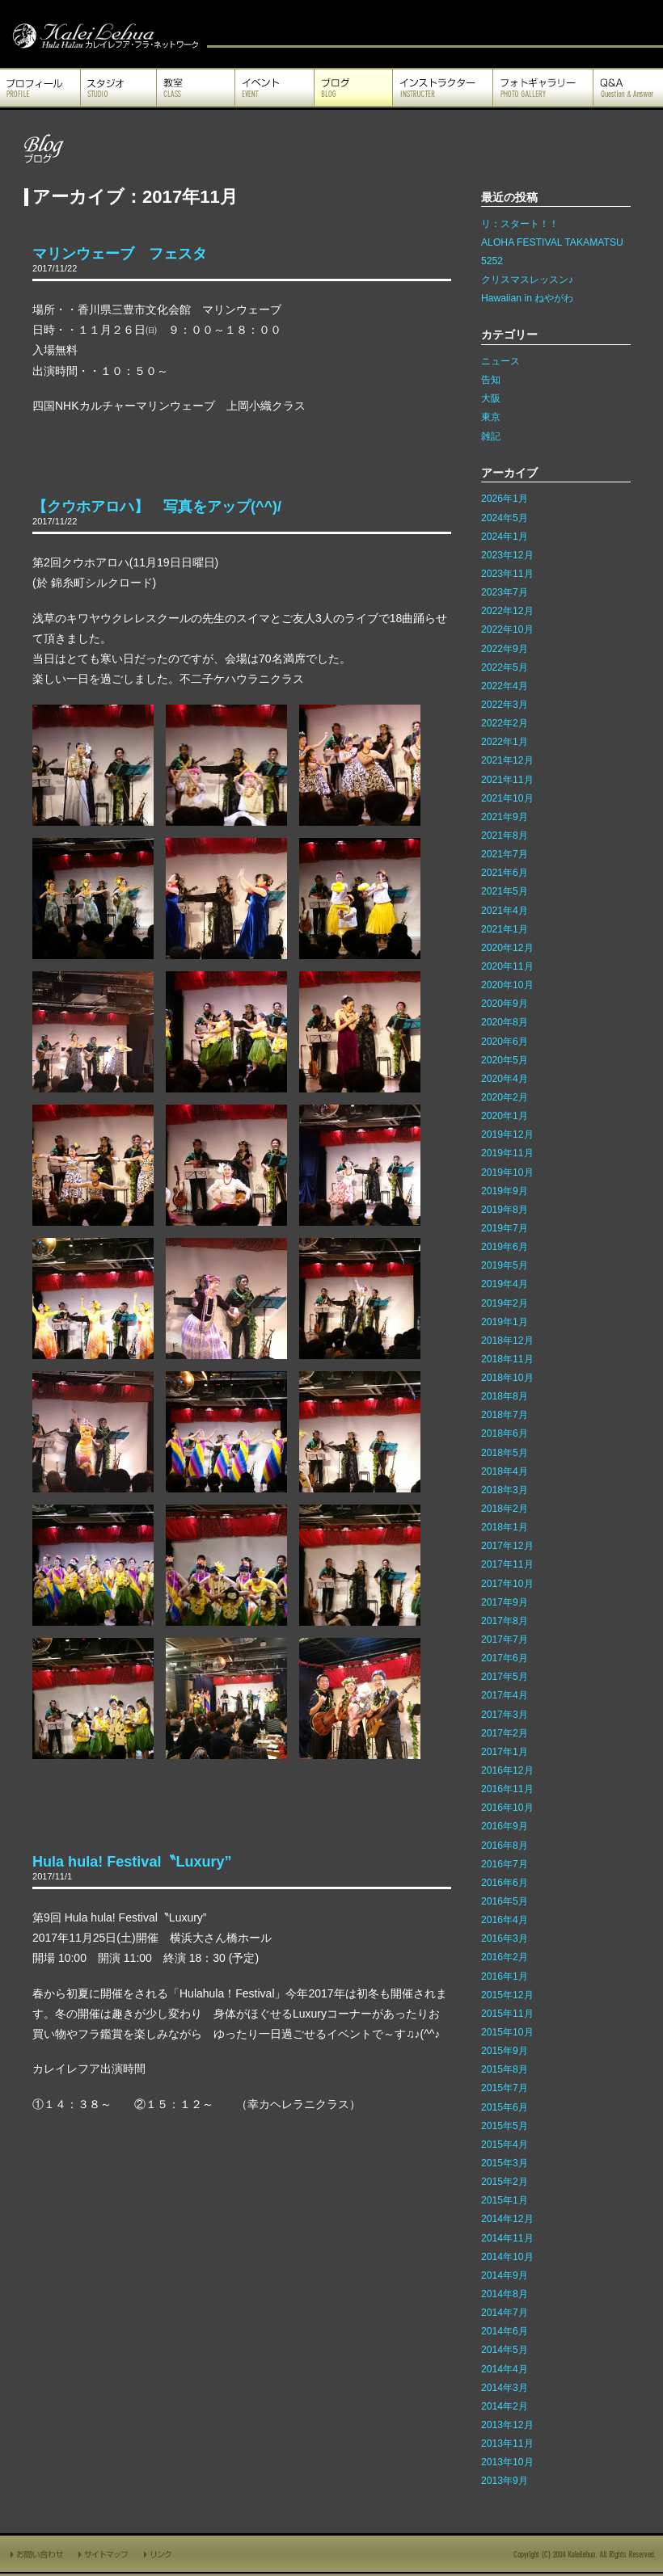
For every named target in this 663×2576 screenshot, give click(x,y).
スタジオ (118, 87)
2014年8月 (504, 2294)
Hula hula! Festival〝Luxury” (132, 1862)
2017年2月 (504, 1733)
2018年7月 (504, 1415)
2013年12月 (507, 2425)
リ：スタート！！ (520, 223)
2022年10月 (507, 629)
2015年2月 (504, 2181)
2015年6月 (504, 2107)
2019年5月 (504, 1265)
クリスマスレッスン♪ (527, 279)
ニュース (500, 361)
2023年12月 (507, 555)
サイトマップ (104, 2554)
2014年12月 (507, 2219)
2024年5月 (504, 518)
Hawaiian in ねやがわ (527, 298)
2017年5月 (504, 1676)
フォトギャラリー (543, 87)
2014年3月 (504, 2387)
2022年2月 (504, 723)
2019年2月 (504, 1303)
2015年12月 (507, 1995)
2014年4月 (504, 2369)
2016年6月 (504, 1882)
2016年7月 (504, 1864)
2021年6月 (504, 872)
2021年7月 (504, 854)
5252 (492, 261)
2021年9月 (504, 817)
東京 (490, 417)
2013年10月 (507, 2462)
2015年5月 (504, 2126)
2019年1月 (504, 1322)
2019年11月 (507, 1153)
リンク (159, 2554)
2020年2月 (504, 1097)
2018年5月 (504, 1452)
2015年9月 (504, 2050)
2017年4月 (504, 1695)
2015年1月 (504, 2200)
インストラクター (442, 87)
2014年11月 (507, 2238)
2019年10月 (507, 1172)
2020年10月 (507, 985)
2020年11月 (507, 966)
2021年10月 (507, 798)
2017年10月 (507, 1583)
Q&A (628, 87)
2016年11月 (507, 1789)
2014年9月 (504, 2275)
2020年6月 (504, 1041)
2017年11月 (507, 1564)
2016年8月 (504, 1845)
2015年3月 (504, 2163)
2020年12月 (507, 947)
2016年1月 (504, 1976)
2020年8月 (504, 1022)
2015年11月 (507, 2013)
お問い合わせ (35, 2554)
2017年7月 (504, 1639)
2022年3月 (504, 704)
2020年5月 (504, 1060)
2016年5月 (504, 1901)
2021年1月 (504, 929)
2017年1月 (504, 1751)
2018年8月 (504, 1396)
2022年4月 (504, 686)
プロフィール (40, 87)
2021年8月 (504, 835)
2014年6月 (504, 2331)
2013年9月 (504, 2480)
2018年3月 (504, 1490)
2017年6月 (504, 1658)
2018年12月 (507, 1340)
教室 (195, 87)
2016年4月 (504, 1920)
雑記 (490, 436)
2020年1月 (504, 1116)
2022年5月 (504, 667)
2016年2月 (504, 1957)
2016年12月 (507, 1770)
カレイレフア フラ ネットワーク (103, 34)
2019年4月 (504, 1284)
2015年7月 (504, 2088)
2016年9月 (504, 1826)
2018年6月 (504, 1433)
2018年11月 (507, 1359)
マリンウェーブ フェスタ (119, 254)
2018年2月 (504, 1508)
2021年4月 (504, 910)
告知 (490, 379)
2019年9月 (504, 1191)
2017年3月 (504, 1714)
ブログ (353, 87)
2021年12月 (507, 760)
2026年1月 (504, 498)
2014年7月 (504, 2312)
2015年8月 (504, 2069)
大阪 (490, 398)
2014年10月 (507, 2256)
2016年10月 (507, 1807)
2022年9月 (504, 649)
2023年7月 (504, 592)
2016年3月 (504, 1938)
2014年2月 (504, 2406)
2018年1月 (504, 1527)
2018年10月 (507, 1377)
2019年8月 (504, 1209)
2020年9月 (504, 1003)
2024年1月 (504, 536)
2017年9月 (504, 1602)
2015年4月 (504, 2144)
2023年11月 (507, 573)
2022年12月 (507, 611)
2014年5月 (504, 2349)
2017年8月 (504, 1621)
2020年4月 (504, 1078)
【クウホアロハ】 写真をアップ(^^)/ (156, 507)
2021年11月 (507, 779)
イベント (274, 87)
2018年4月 (504, 1471)
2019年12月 (507, 1134)
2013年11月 (507, 2443)
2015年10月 (507, 2032)
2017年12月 (507, 1545)
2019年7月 (504, 1228)
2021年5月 (504, 891)
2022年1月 (504, 741)
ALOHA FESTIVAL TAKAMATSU (552, 242)
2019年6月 (504, 1246)
